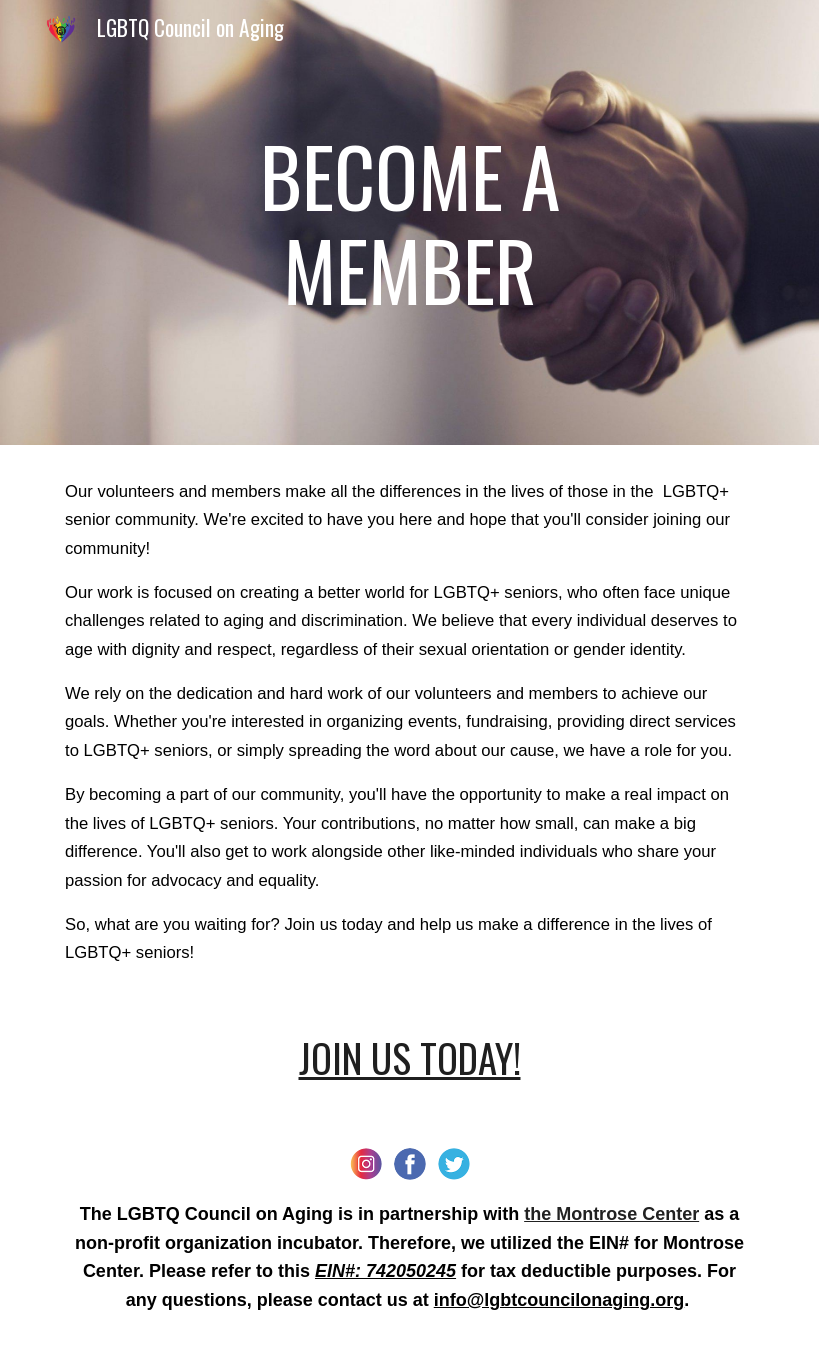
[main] (410, 222)
